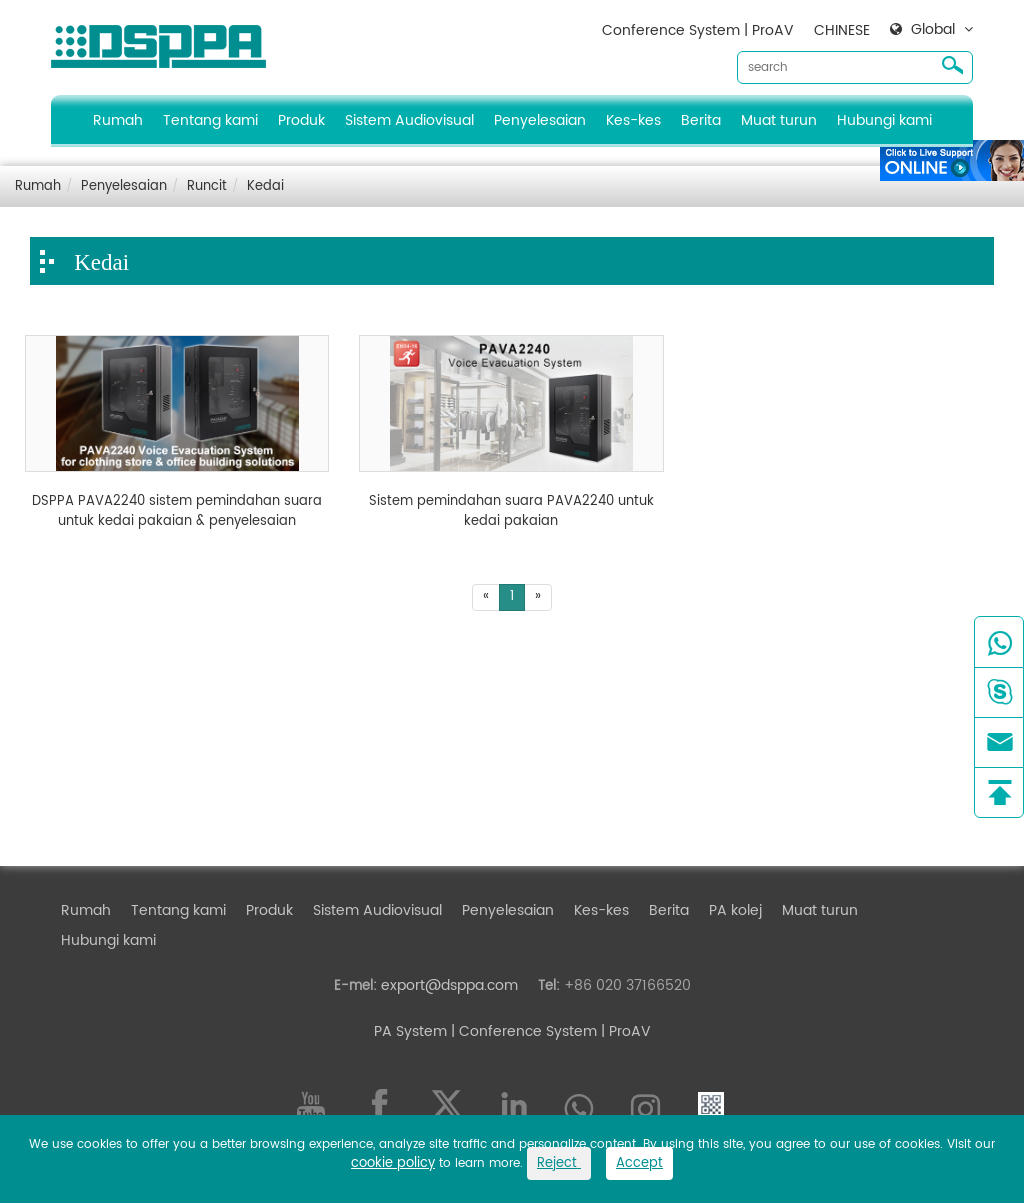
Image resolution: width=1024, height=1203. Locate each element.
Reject (559, 1163)
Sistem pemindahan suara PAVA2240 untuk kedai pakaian (511, 511)
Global (933, 30)
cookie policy (393, 1163)
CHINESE (842, 30)
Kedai (265, 186)
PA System (410, 1031)
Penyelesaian (540, 120)
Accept (639, 1163)
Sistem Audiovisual (409, 120)
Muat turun (779, 120)
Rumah (118, 120)
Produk (301, 120)
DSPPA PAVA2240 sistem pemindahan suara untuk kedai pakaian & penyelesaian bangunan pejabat (177, 511)
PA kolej (735, 910)
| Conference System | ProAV (549, 1031)
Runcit (207, 186)
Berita (701, 120)
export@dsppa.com (449, 985)
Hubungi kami (884, 120)
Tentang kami (210, 120)
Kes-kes (633, 120)
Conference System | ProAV (698, 30)
